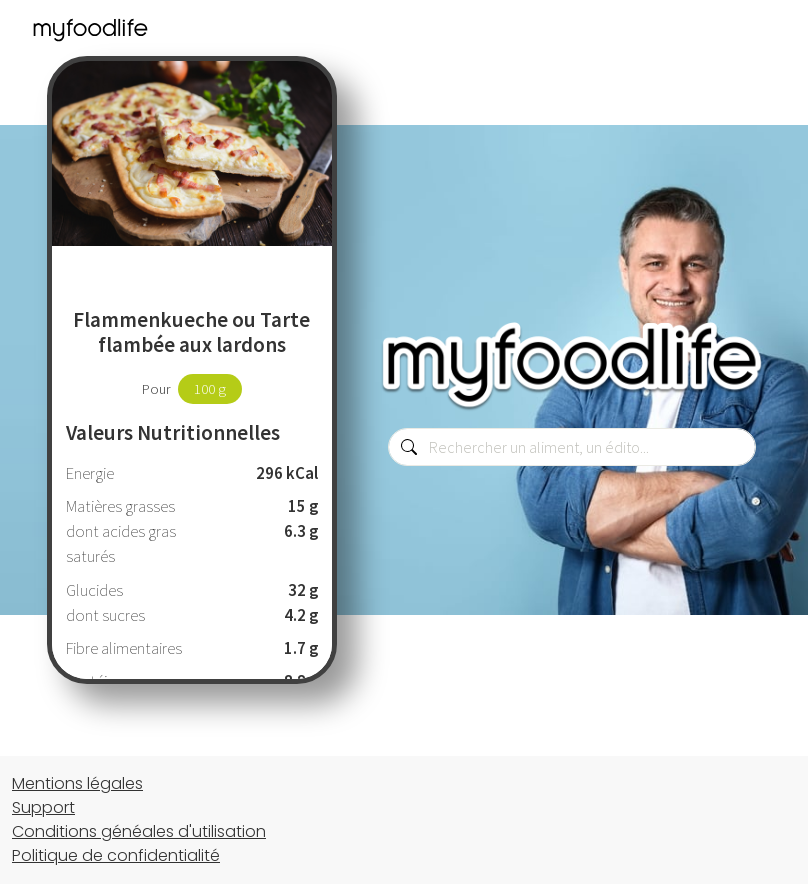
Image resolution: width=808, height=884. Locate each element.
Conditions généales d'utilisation (139, 831)
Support (43, 807)
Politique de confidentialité (116, 855)
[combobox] (572, 447)
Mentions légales (77, 783)
